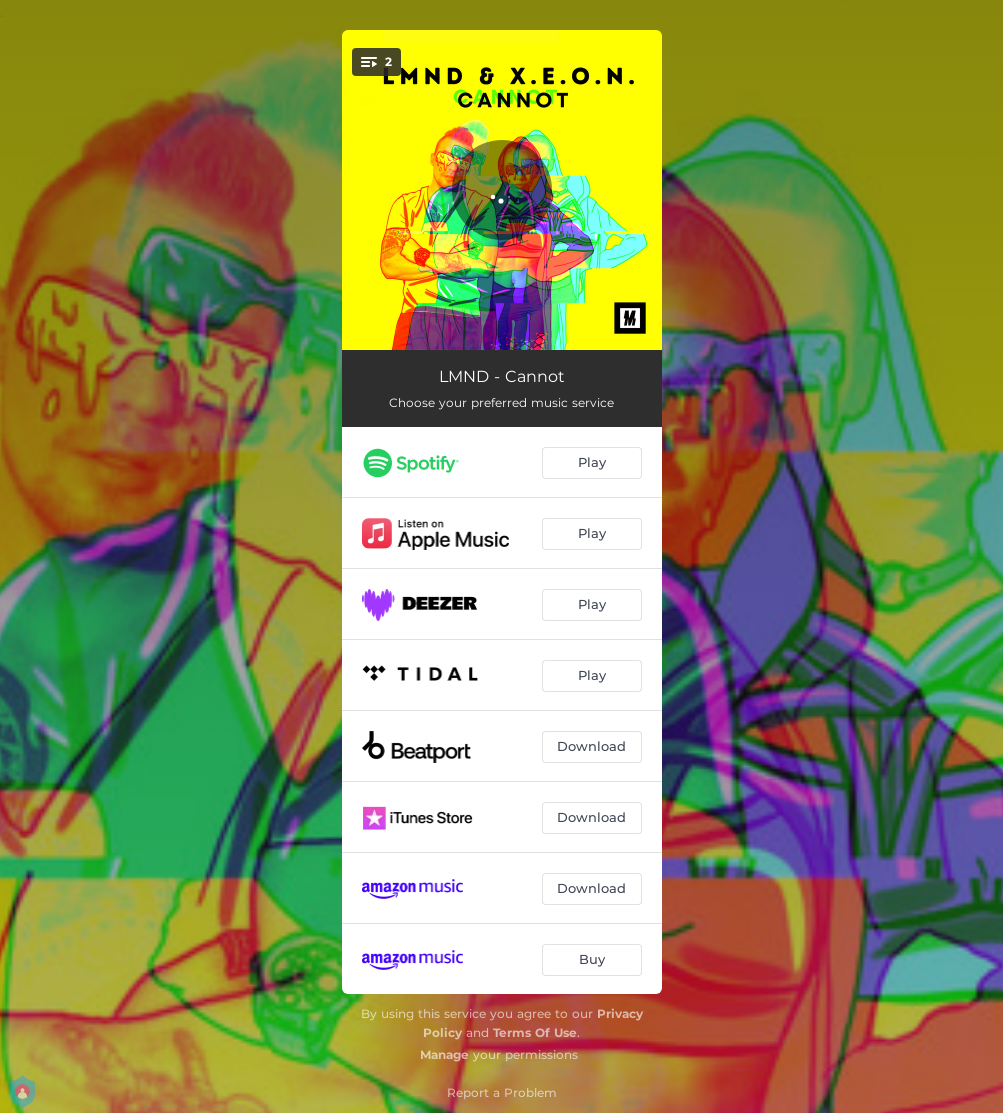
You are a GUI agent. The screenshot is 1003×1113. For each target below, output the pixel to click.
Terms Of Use (535, 1032)
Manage (444, 1054)
